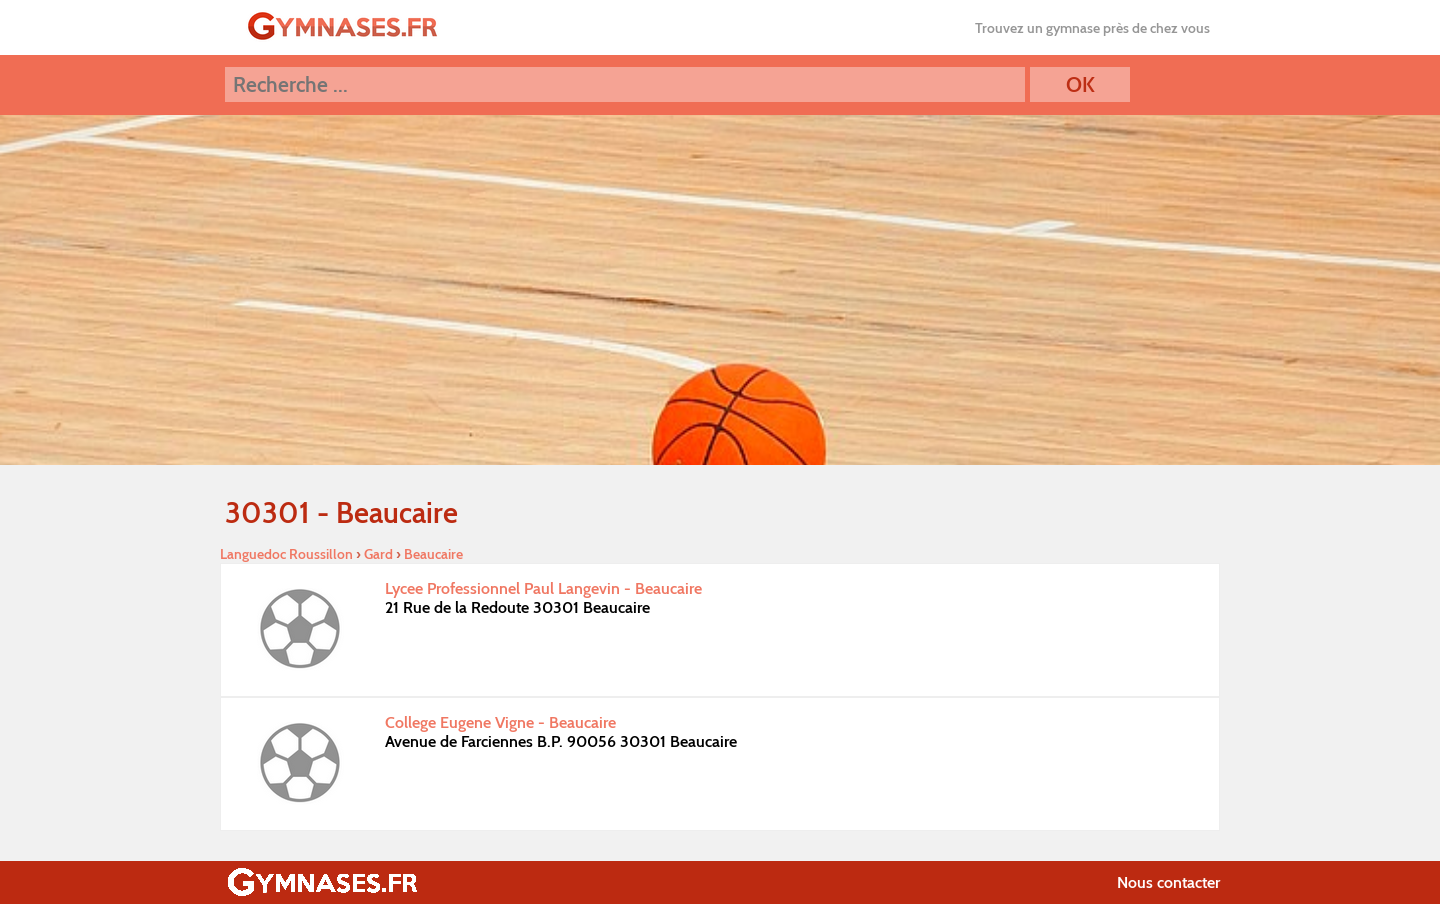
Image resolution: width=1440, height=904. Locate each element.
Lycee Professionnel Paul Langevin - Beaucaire (543, 588)
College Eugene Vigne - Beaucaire (500, 722)
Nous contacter (1168, 882)
